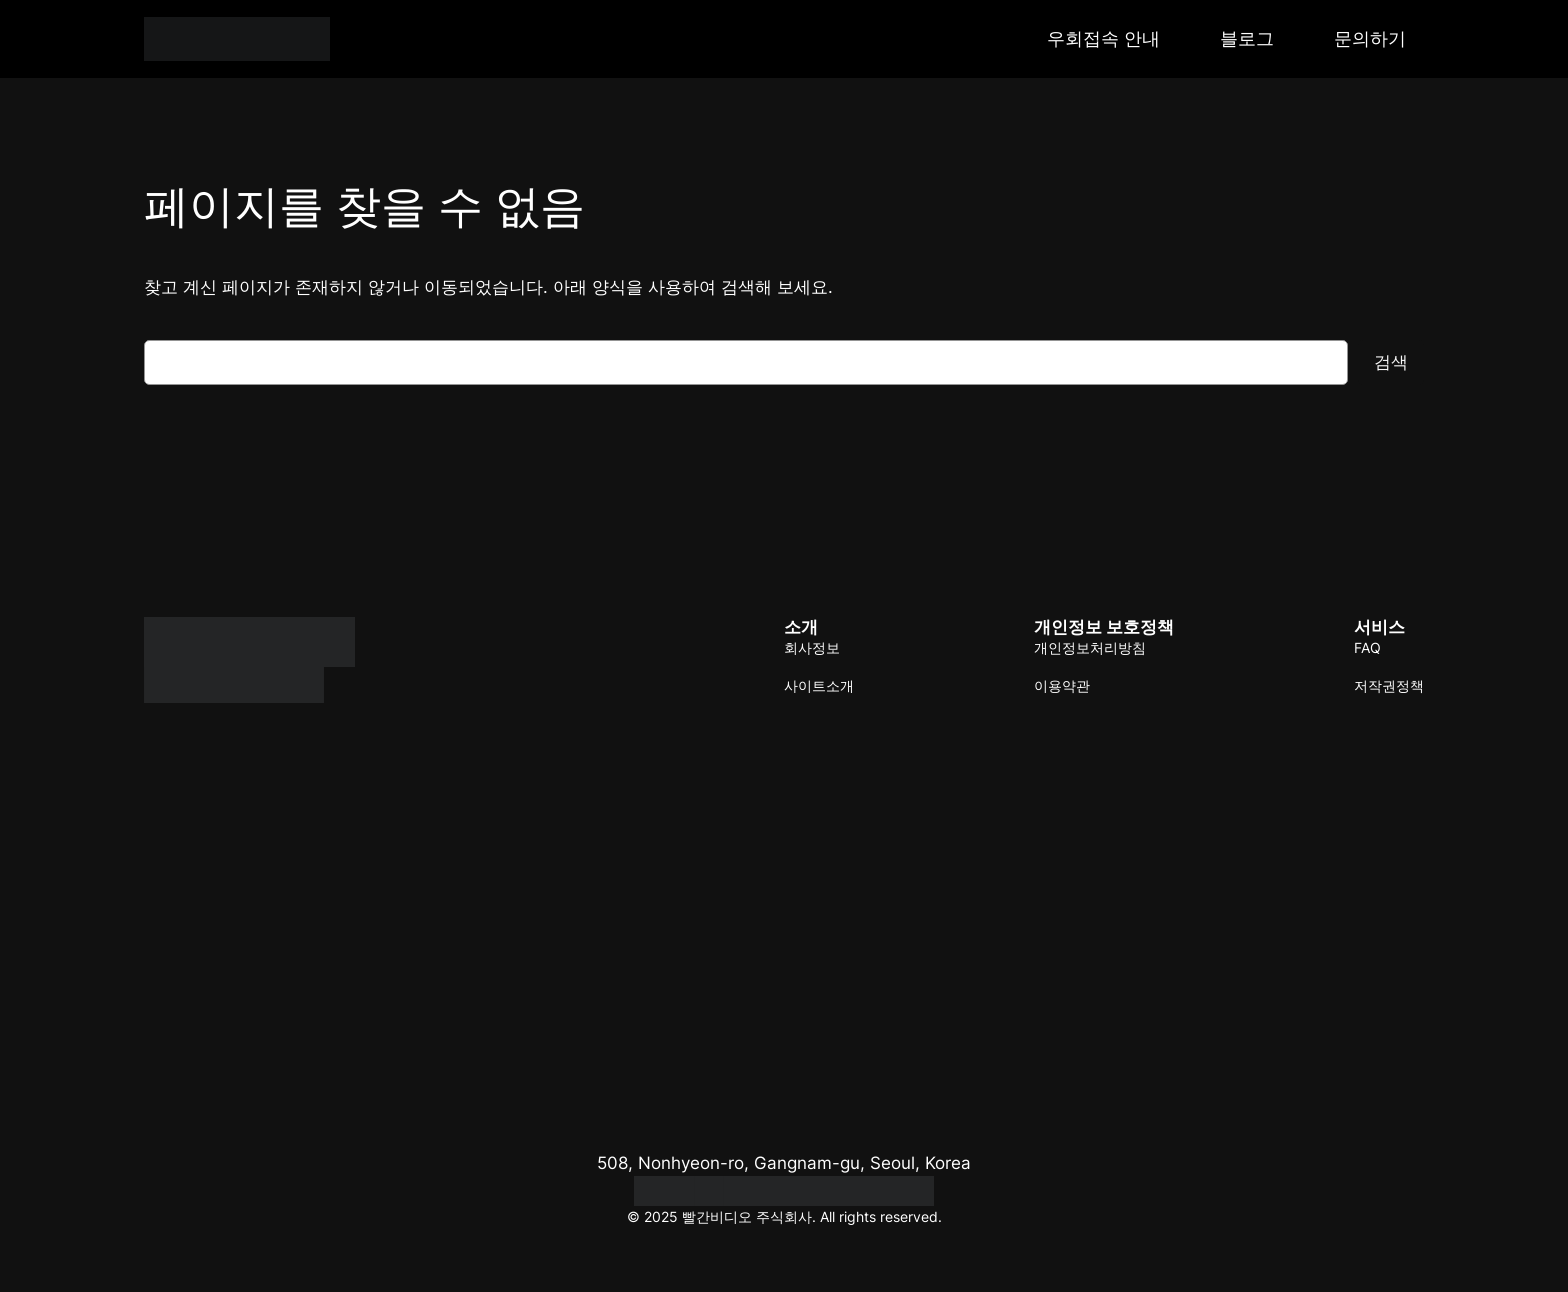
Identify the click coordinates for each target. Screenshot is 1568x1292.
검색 (1391, 362)
